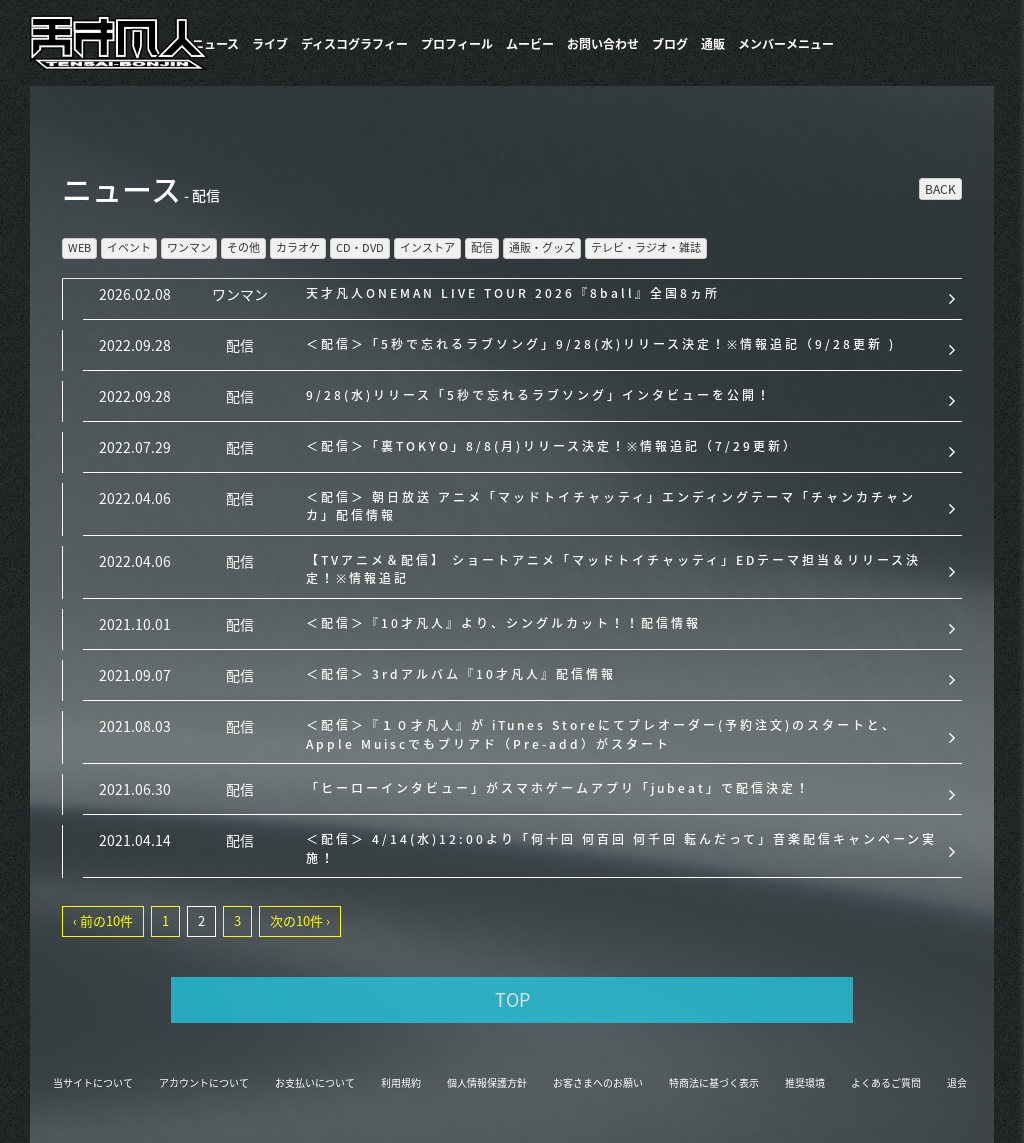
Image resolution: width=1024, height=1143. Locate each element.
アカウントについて (204, 1082)
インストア (427, 247)
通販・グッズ (542, 247)
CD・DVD (360, 247)
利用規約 (401, 1082)
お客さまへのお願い (598, 1082)
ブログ (670, 44)
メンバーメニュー (786, 44)
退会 (957, 1082)
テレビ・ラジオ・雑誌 (646, 247)
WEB (79, 247)
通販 (713, 44)
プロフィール (457, 44)
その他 (243, 247)
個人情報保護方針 (487, 1082)
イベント (129, 247)
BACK (940, 189)
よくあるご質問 (886, 1082)
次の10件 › (300, 920)
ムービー (530, 44)
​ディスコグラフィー (354, 44)
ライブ (270, 44)
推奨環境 (805, 1082)
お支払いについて (315, 1082)
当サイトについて (93, 1082)
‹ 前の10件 (103, 920)
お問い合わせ (603, 44)
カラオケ (298, 247)
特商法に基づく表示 (714, 1082)
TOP (512, 999)
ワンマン (189, 247)
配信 (482, 247)
